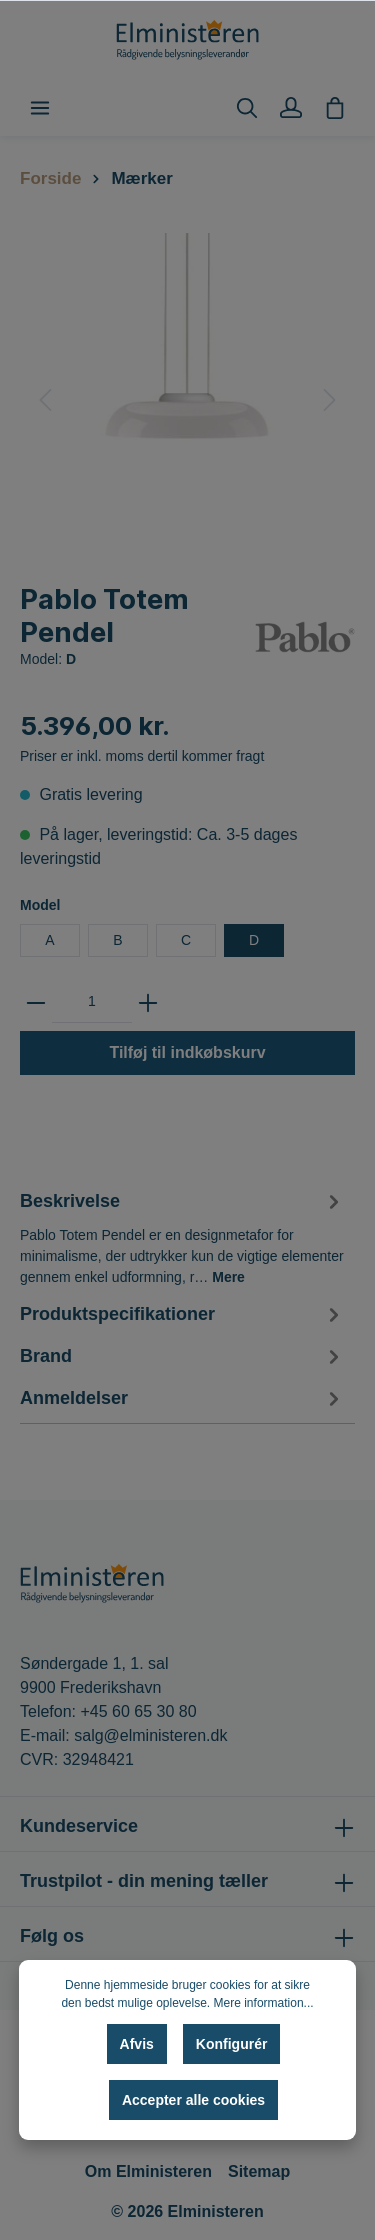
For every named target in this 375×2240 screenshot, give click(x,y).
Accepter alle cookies (193, 2100)
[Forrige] (45, 400)
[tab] (182, 1236)
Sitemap (259, 2171)
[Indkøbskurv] (335, 108)
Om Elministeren (148, 2171)
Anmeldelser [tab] (182, 1399)
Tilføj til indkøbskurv (187, 1052)
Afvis (137, 2044)
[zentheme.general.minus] (36, 1002)
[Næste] (330, 400)
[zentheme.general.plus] (148, 1002)
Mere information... (264, 2003)
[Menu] (40, 108)
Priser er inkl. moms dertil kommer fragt (142, 756)
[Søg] (247, 108)
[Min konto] (291, 108)
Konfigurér (232, 2044)
